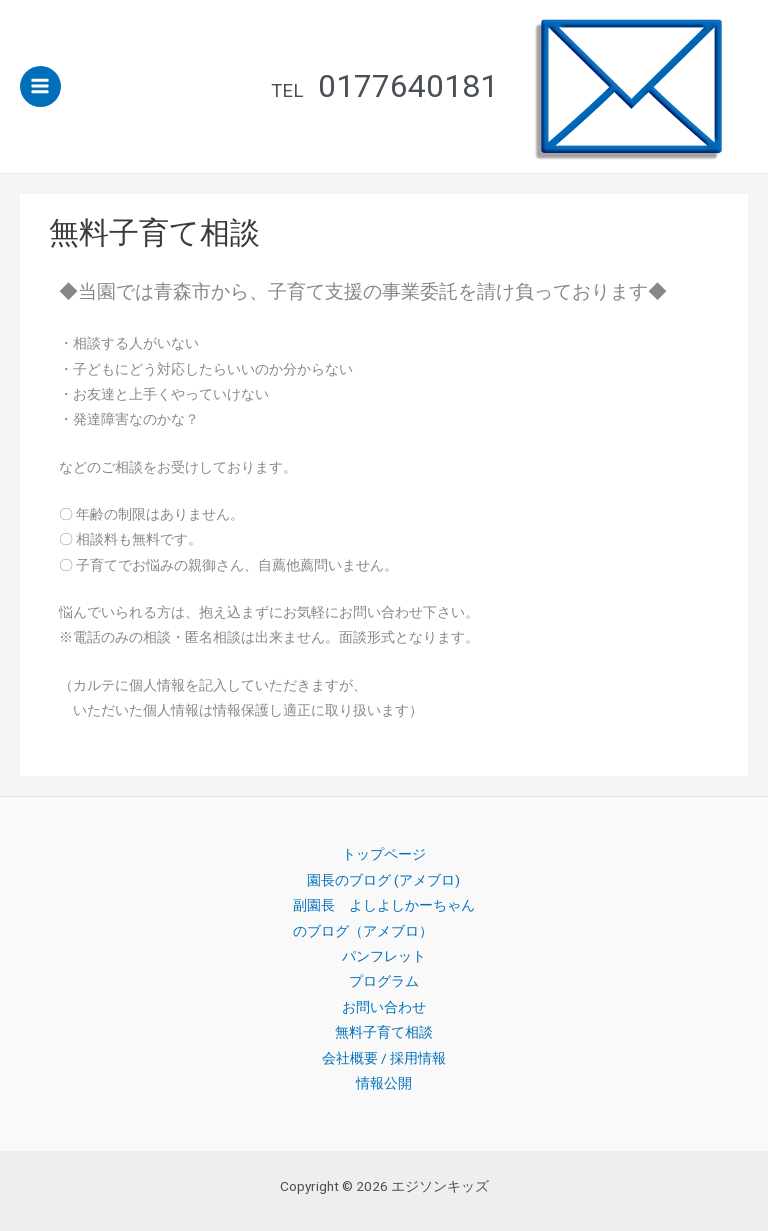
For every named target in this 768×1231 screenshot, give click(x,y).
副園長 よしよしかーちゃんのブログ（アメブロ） (384, 917)
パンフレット (384, 956)
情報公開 (384, 1083)
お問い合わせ (384, 1007)
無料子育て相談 (384, 1032)
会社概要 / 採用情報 (384, 1058)
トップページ (384, 854)
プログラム (384, 981)
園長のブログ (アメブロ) (383, 880)
